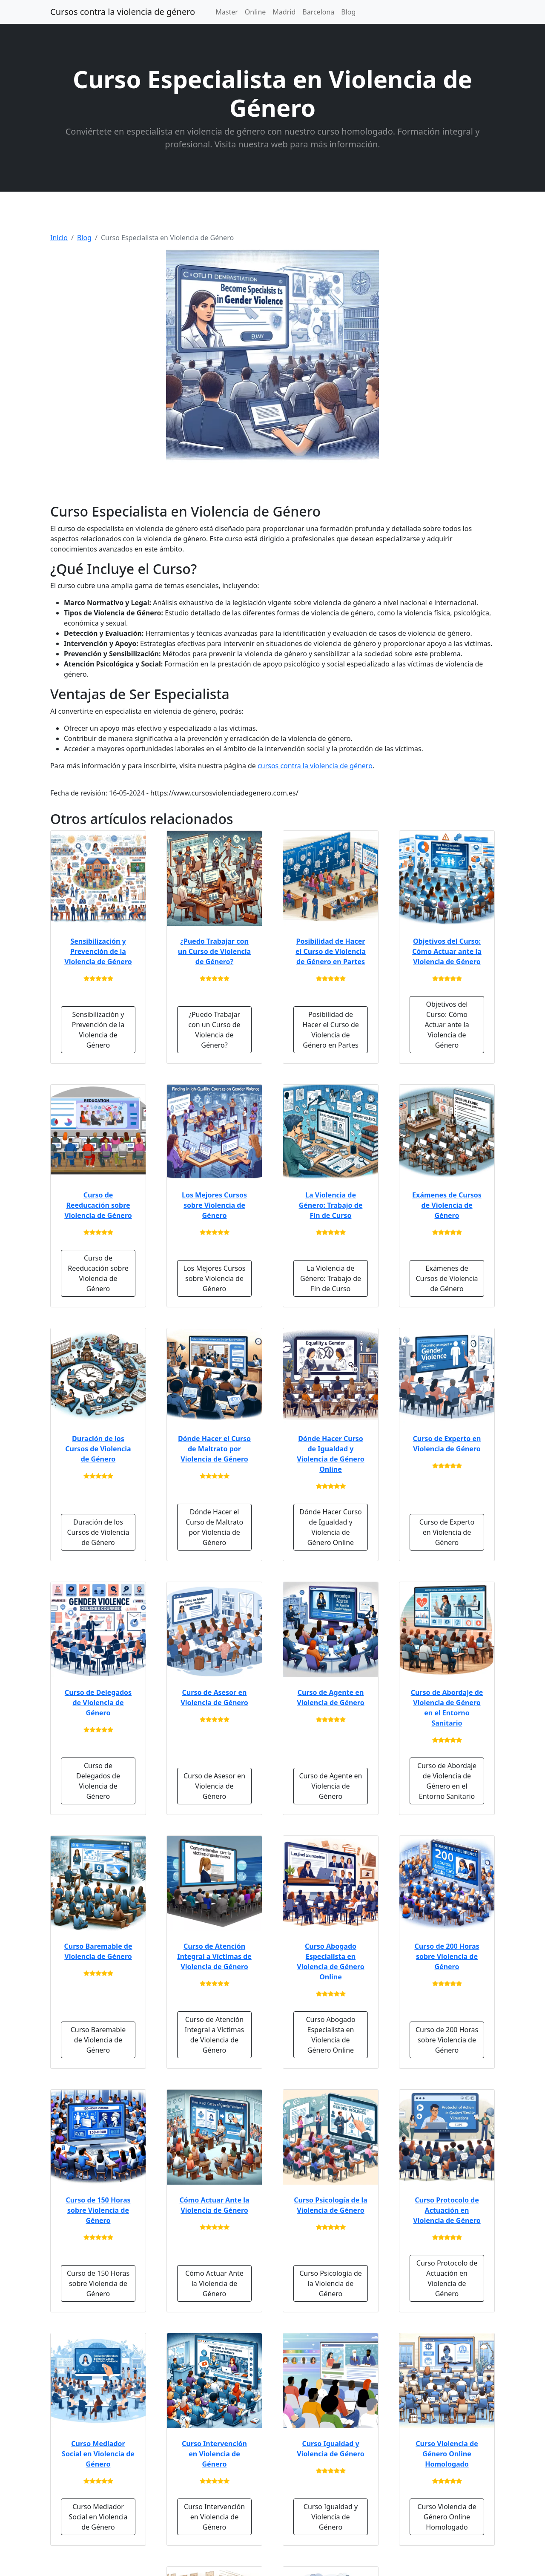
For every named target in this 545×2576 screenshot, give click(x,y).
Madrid (283, 12)
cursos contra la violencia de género (315, 765)
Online (255, 12)
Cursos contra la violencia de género (122, 11)
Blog (348, 12)
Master (226, 12)
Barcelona (318, 12)
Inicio (59, 237)
